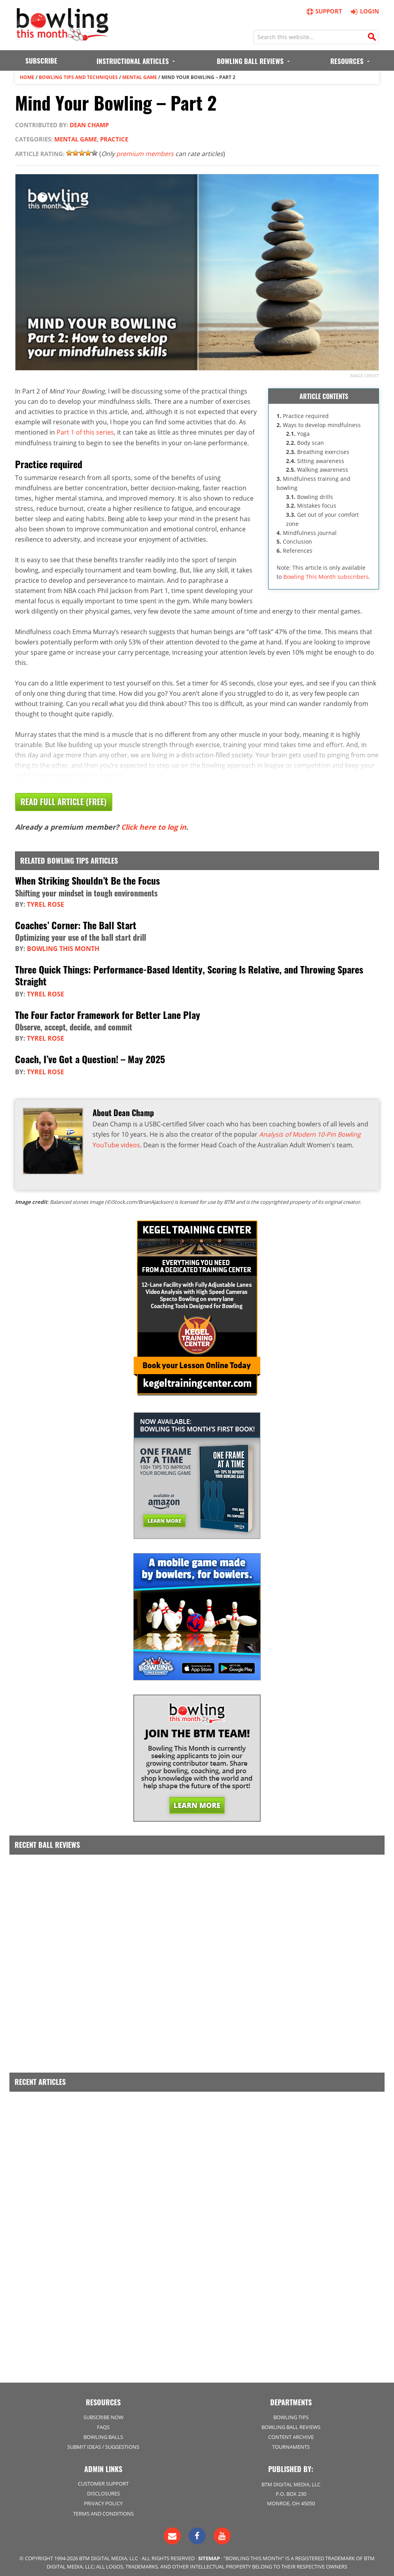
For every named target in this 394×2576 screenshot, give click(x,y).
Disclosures (103, 2489)
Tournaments (291, 2442)
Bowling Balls (103, 2433)
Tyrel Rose (45, 903)
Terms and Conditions (103, 2509)
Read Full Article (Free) (64, 801)
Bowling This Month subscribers (326, 576)
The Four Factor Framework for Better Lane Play (107, 1012)
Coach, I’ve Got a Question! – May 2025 (90, 1056)
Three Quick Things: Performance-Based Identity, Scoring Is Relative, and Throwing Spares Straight (189, 973)
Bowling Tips (291, 2412)
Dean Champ (89, 124)
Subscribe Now (103, 2412)
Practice (114, 139)
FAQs (103, 2422)
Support (324, 11)
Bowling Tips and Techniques (78, 76)
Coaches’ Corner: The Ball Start (75, 924)
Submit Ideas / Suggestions (103, 2442)
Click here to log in (153, 826)
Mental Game (139, 76)
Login (364, 11)
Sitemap (209, 2553)
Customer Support (103, 2479)
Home (27, 76)
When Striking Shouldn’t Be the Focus (87, 879)
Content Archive (291, 2433)
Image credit (364, 375)
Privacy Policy (103, 2499)
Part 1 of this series (85, 431)
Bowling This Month (63, 947)
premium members (145, 153)
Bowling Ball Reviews (290, 2422)
